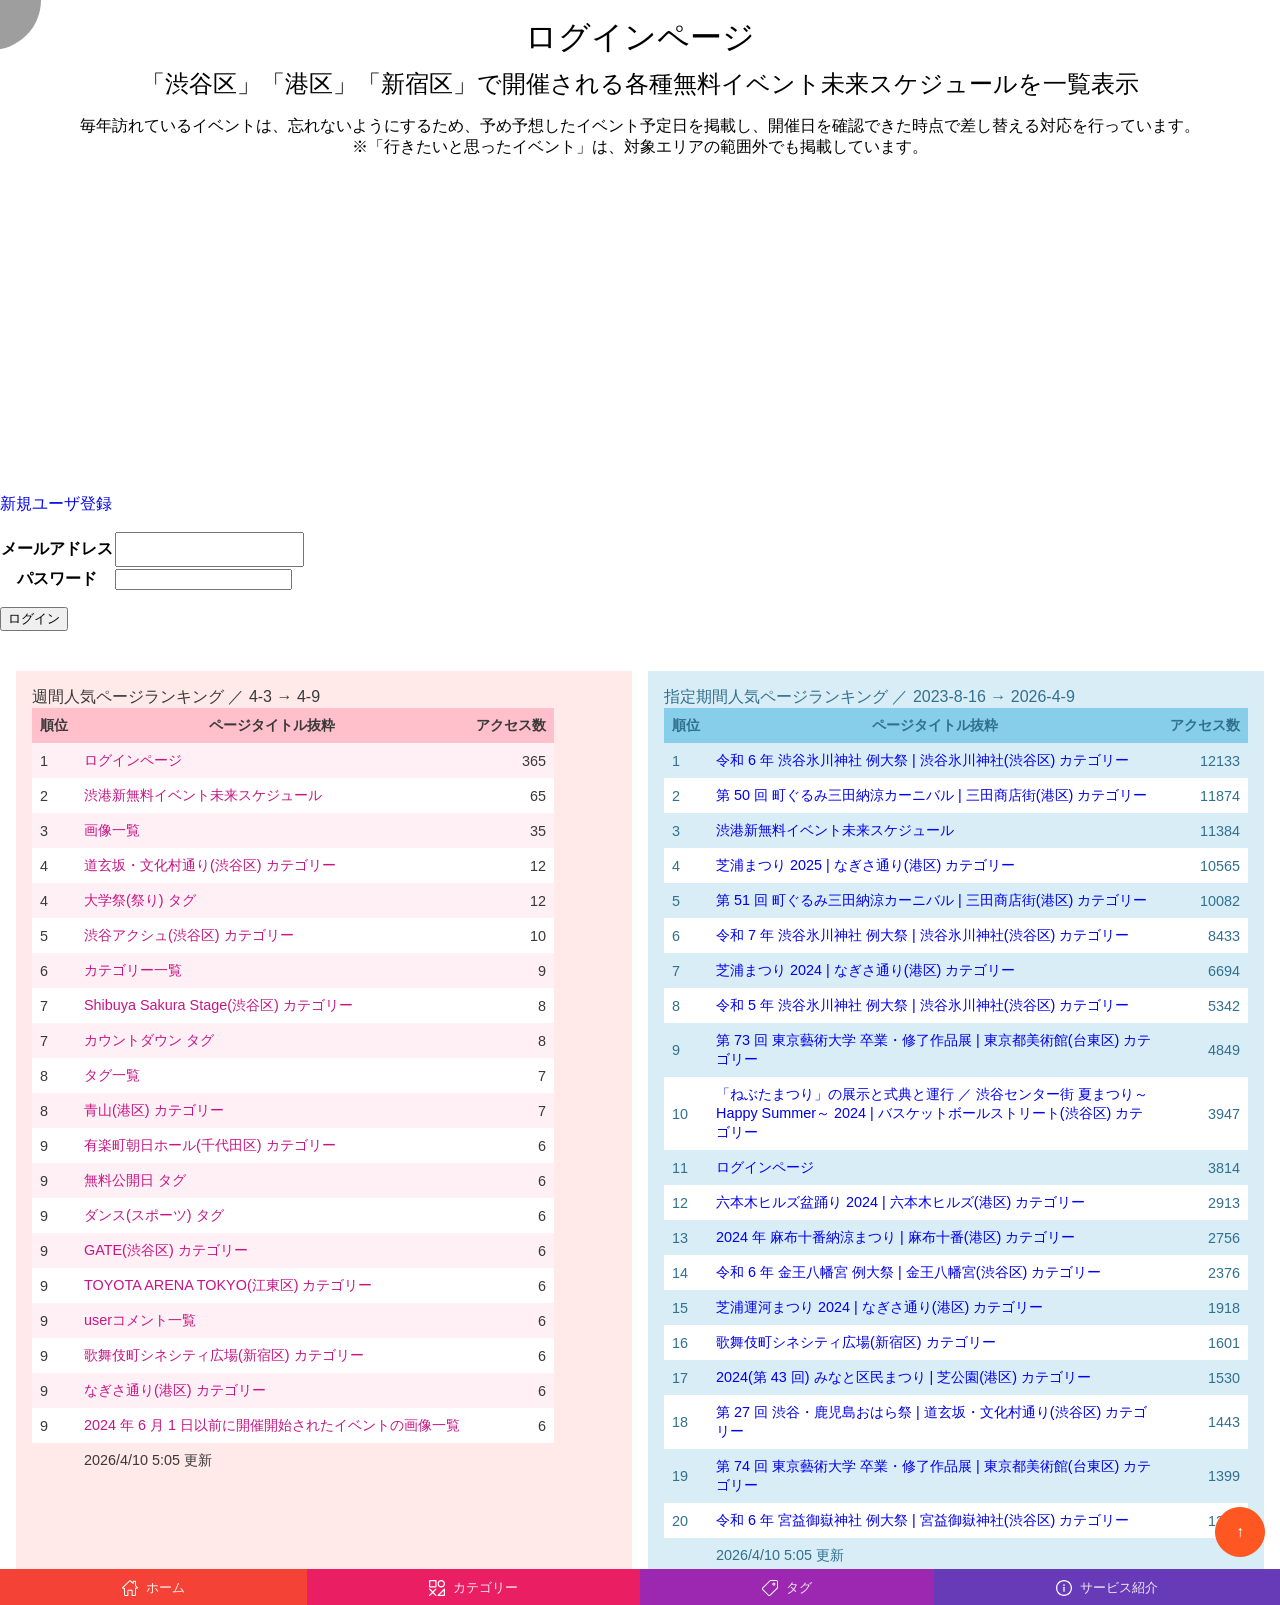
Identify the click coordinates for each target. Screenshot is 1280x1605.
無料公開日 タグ (135, 1180)
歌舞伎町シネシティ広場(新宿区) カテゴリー (224, 1355)
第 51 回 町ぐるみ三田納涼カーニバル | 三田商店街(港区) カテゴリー (931, 900)
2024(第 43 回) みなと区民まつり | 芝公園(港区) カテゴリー (903, 1377)
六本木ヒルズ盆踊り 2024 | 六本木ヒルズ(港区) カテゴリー (900, 1202)
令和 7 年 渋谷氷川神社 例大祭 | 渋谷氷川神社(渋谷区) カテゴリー (922, 935)
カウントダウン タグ (149, 1040)
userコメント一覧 (140, 1320)
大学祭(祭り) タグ (140, 900)
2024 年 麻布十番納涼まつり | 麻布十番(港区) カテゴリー (895, 1237)
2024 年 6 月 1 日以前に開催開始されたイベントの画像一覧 (272, 1425)
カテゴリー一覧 (133, 970)
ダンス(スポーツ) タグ (154, 1215)
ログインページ (133, 760)
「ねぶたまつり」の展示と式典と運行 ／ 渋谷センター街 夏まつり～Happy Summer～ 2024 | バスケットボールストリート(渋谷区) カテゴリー (932, 1113)
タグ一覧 (112, 1075)
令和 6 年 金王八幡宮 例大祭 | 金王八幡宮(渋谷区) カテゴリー (908, 1272)
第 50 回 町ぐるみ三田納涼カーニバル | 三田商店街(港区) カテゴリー (931, 795)
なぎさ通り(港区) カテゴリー (175, 1390)
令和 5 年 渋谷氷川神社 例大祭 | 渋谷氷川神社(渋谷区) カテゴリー (922, 1005)
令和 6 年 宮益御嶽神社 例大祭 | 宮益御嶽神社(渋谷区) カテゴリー (922, 1520)
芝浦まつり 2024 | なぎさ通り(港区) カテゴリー (865, 970)
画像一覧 (112, 830)
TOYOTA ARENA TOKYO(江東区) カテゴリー (228, 1285)
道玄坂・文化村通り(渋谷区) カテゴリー (210, 865)
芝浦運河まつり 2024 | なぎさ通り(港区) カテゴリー (879, 1307)
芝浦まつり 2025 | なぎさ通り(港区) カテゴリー (865, 865)
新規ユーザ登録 (56, 503)
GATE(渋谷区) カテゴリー (166, 1250)
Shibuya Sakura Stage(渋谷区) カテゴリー (218, 1005)
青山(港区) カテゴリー (154, 1110)
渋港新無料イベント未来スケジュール (203, 795)
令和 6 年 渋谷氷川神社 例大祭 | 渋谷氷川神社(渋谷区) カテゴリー (922, 760)
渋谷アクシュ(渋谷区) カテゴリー (189, 935)
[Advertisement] (640, 314)
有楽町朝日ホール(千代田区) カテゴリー (210, 1145)
